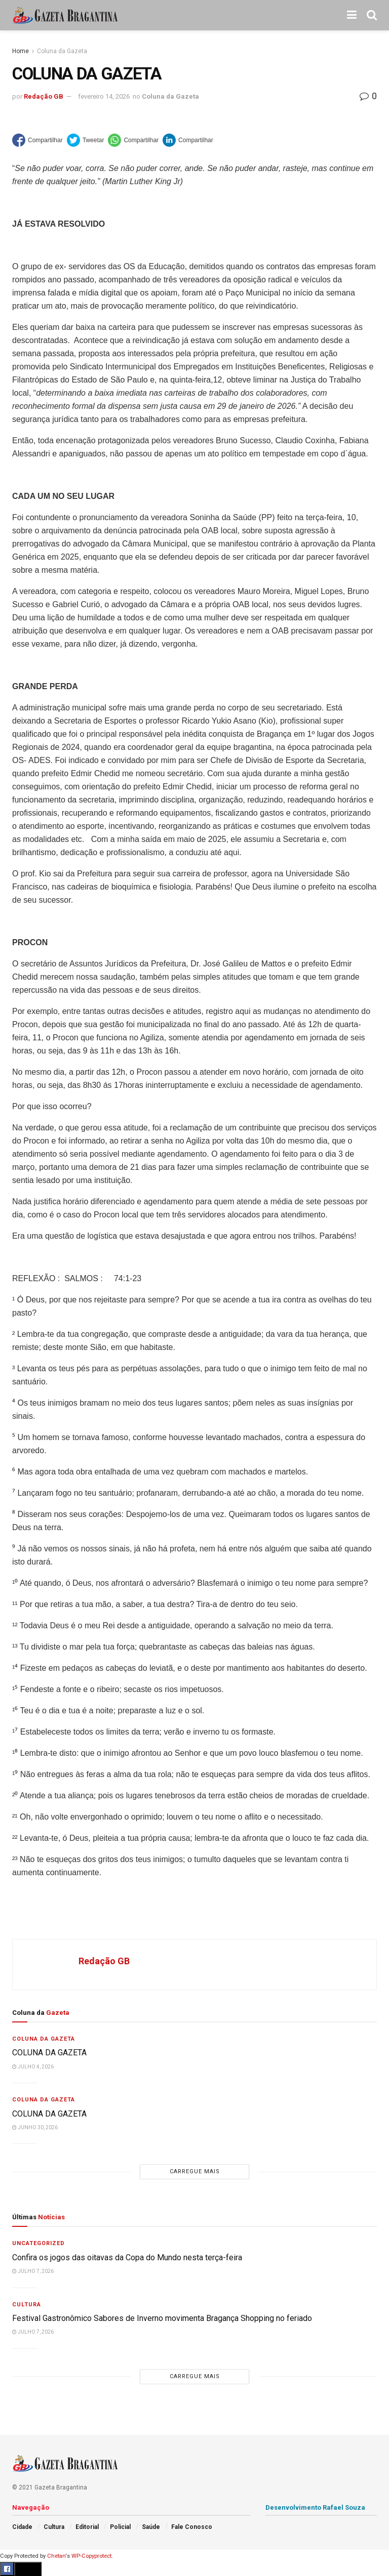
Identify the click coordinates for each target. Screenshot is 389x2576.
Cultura (26, 2304)
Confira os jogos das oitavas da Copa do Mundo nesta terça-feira (127, 2257)
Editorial (87, 2526)
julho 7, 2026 (33, 2271)
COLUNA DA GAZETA (49, 2052)
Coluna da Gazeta (62, 51)
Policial (120, 2526)
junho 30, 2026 (35, 2127)
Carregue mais (195, 2171)
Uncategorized (38, 2243)
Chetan (56, 2556)
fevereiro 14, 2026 (104, 96)
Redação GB (43, 96)
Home (20, 51)
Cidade (22, 2526)
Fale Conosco (191, 2526)
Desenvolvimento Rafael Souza (315, 2507)
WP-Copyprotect (91, 2556)
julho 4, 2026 (33, 2067)
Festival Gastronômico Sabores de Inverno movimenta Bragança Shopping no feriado (162, 2318)
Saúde (151, 2526)
